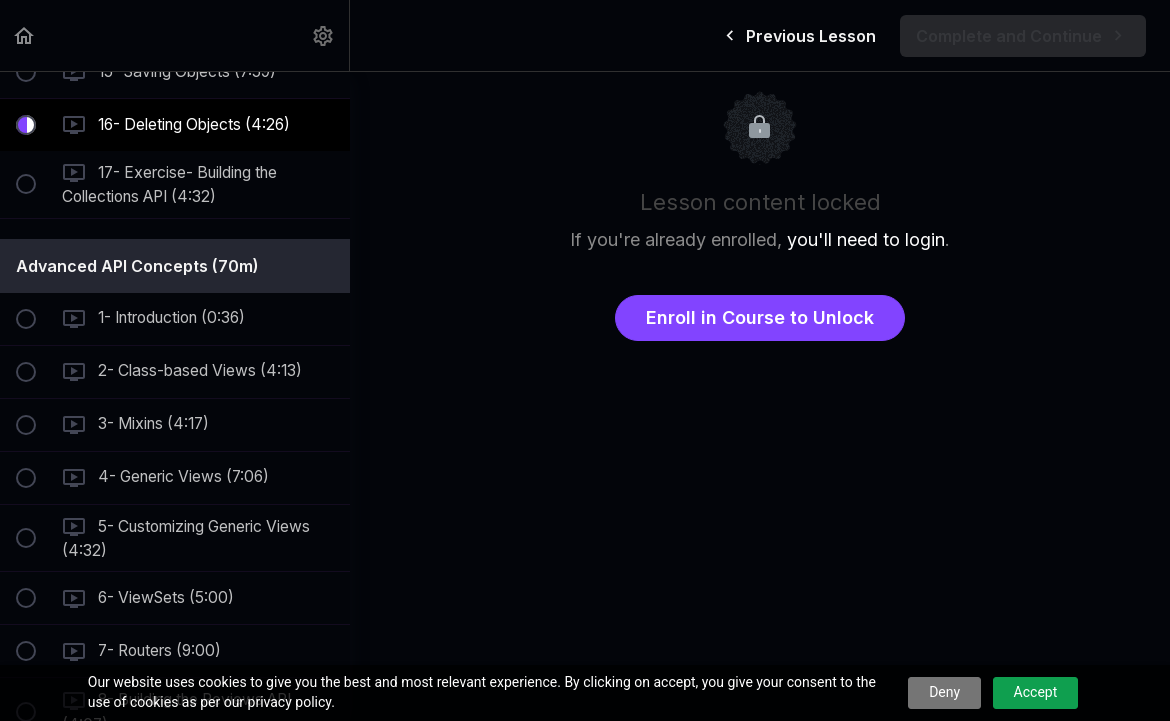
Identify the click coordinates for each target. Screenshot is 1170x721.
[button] (25, 35)
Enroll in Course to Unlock (760, 317)
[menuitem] (324, 35)
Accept (1036, 692)
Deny (944, 692)
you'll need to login (866, 239)
